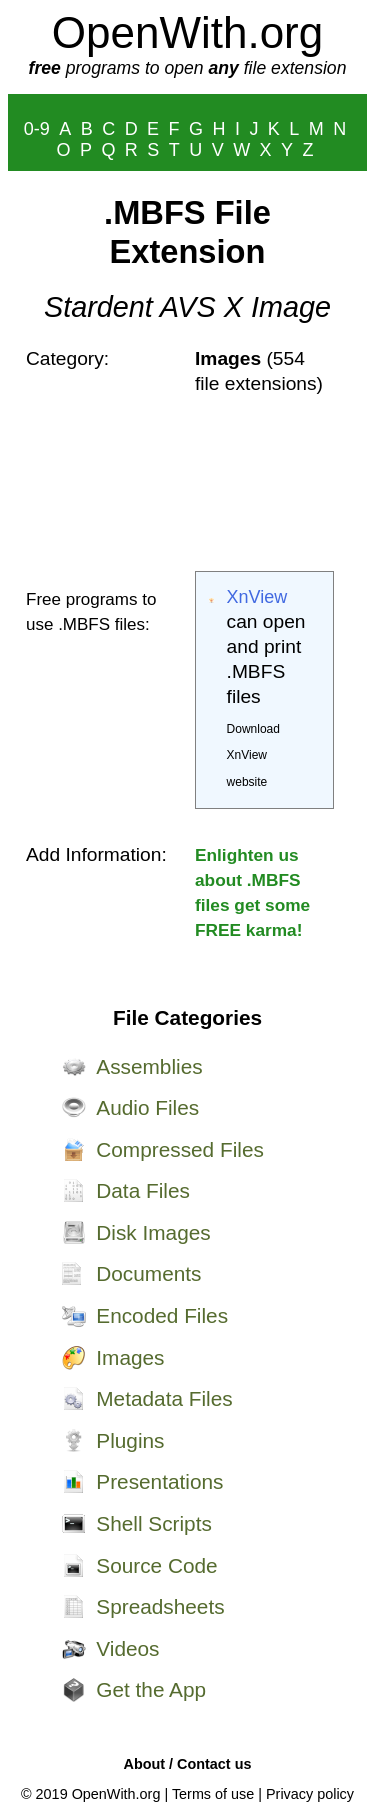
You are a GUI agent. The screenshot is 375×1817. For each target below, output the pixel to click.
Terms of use (213, 1794)
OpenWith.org (187, 32)
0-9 (37, 129)
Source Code (156, 1565)
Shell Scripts (154, 1523)
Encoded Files (162, 1315)
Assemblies (149, 1066)
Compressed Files (180, 1149)
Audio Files (147, 1107)
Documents (148, 1273)
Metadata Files (164, 1398)
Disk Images (153, 1232)
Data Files (143, 1190)
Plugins (130, 1440)
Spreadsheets (160, 1606)
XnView (257, 597)
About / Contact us (188, 1764)
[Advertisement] (264, 484)
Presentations (159, 1481)
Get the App (151, 1689)
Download (253, 729)
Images (130, 1357)
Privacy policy (310, 1794)
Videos (127, 1648)
